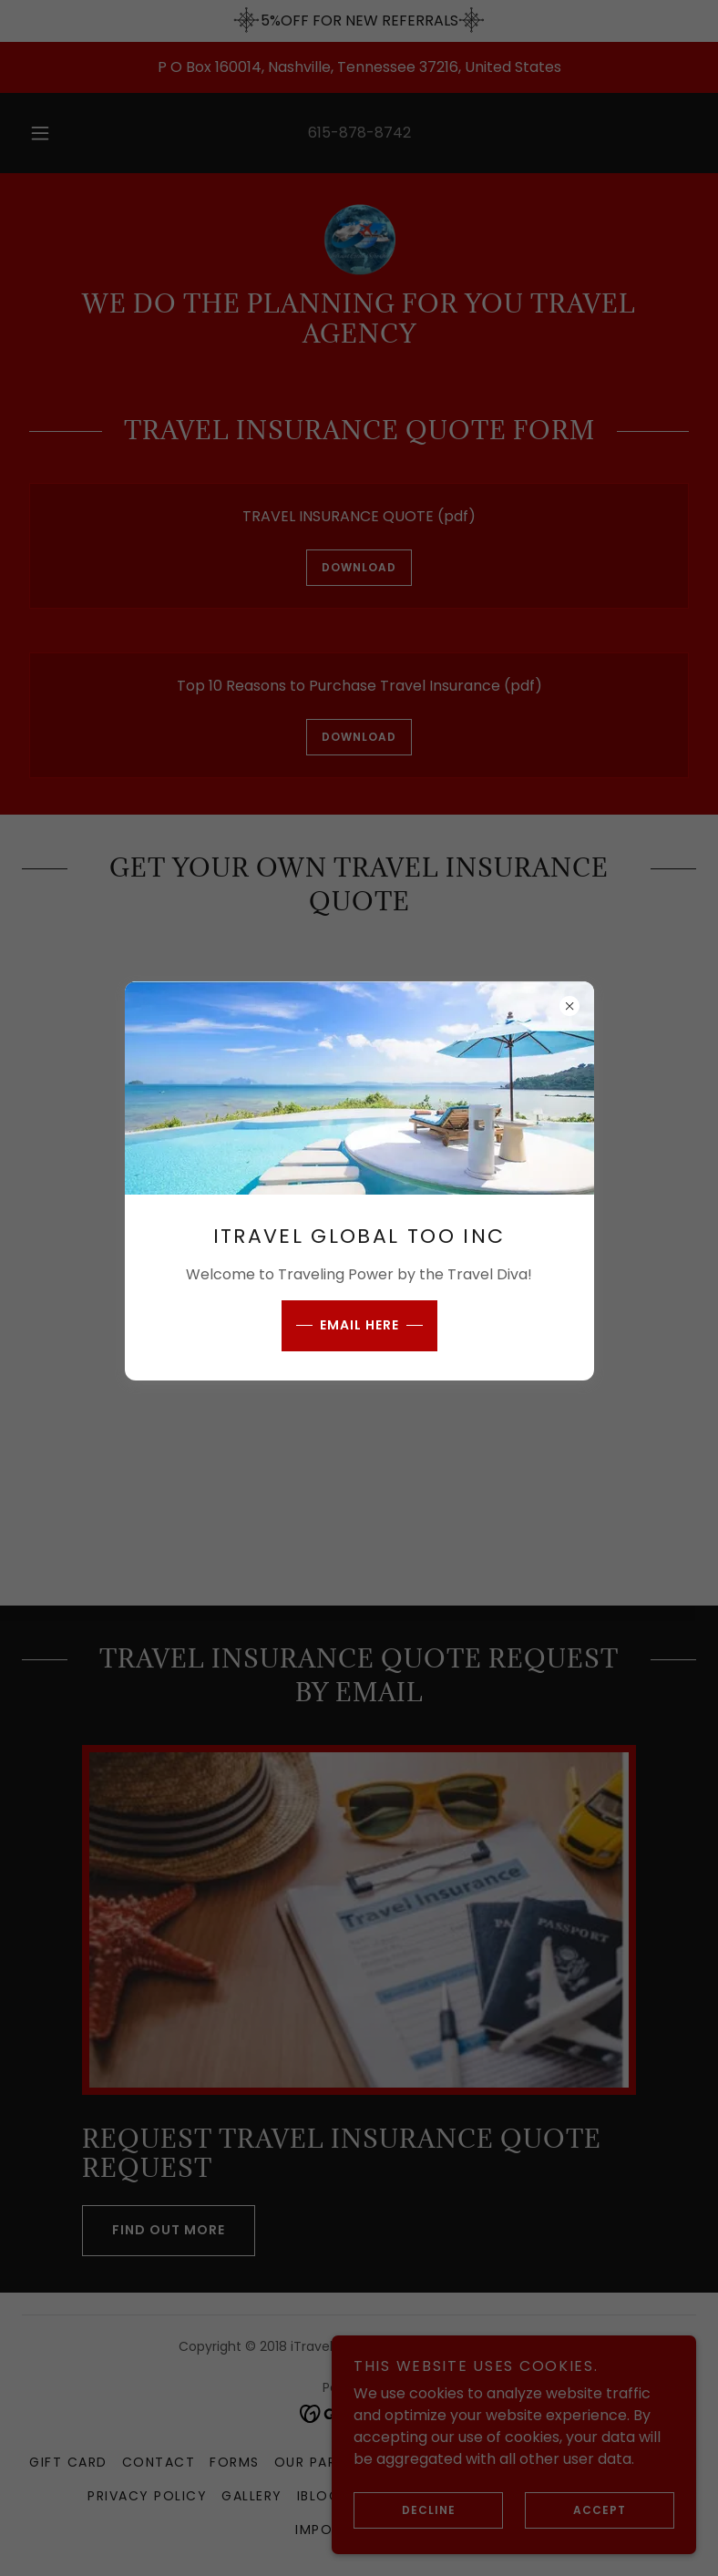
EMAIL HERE (359, 1325)
